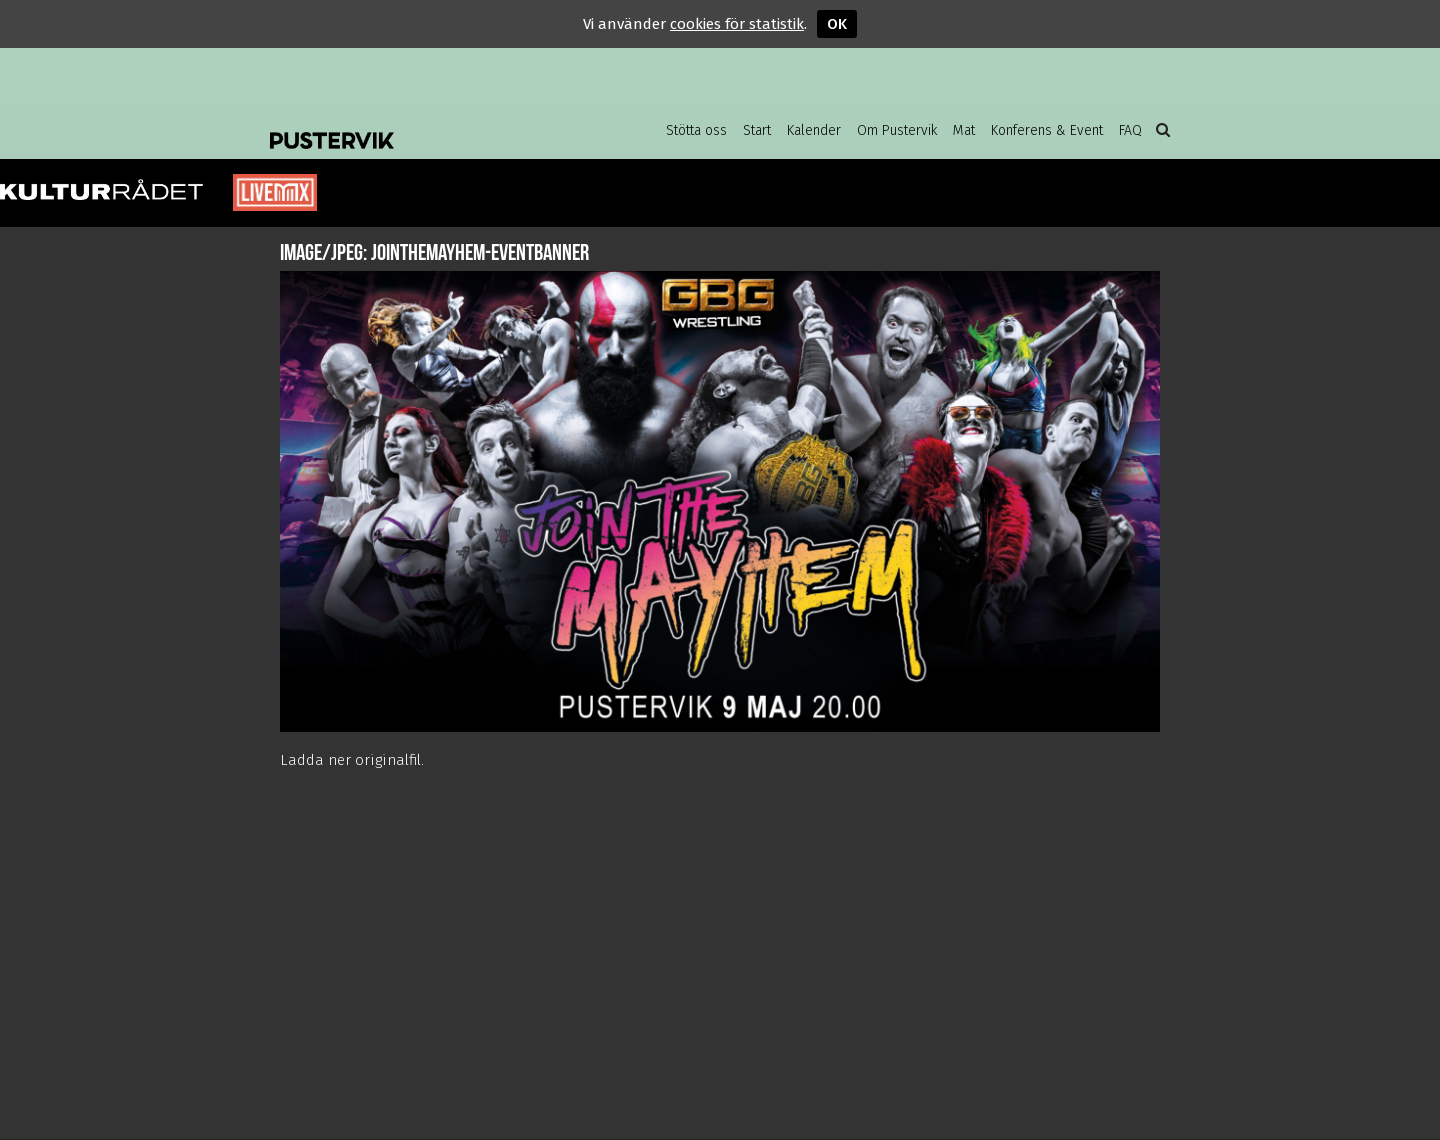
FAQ (1130, 130)
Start (757, 130)
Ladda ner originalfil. (352, 760)
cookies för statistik (737, 24)
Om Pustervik (897, 130)
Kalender (814, 130)
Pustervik (430, 125)
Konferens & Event (1047, 130)
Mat (964, 130)
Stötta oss (696, 130)
